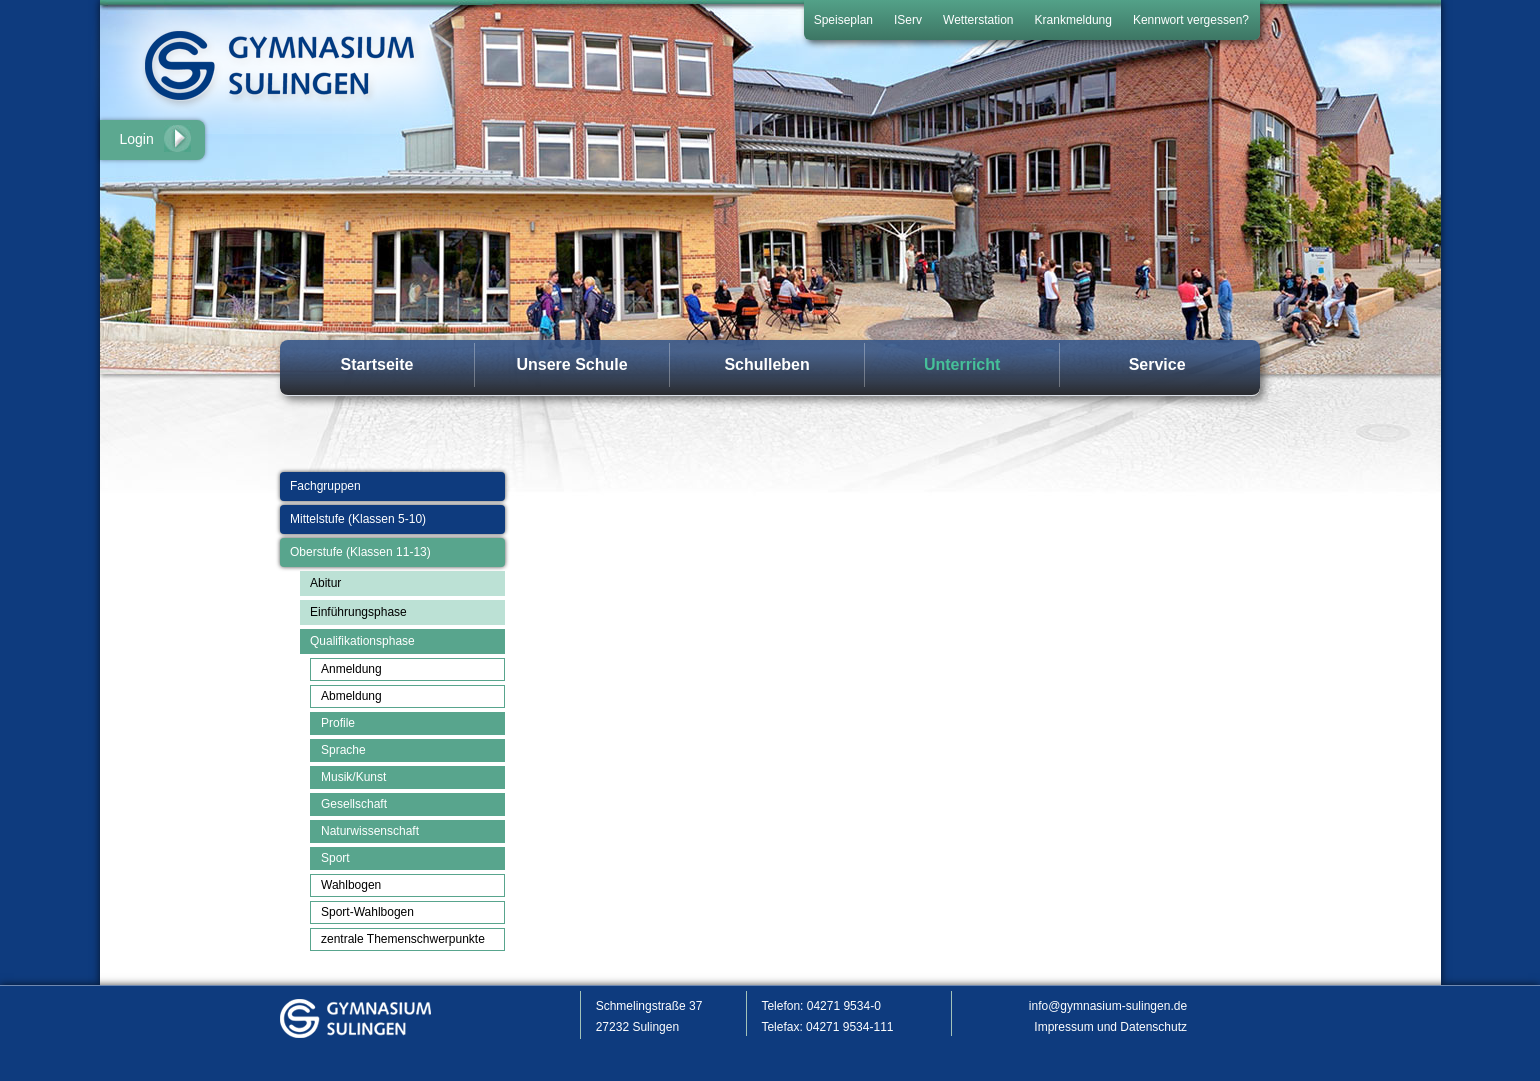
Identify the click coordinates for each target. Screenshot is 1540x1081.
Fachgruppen (325, 486)
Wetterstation (978, 20)
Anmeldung (351, 669)
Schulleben (766, 364)
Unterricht (962, 364)
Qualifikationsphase (362, 641)
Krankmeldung (1073, 20)
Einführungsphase (358, 612)
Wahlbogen (351, 885)
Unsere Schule (571, 364)
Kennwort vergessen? (1191, 20)
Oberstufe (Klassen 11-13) (360, 552)
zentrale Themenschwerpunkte (403, 939)
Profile (338, 723)
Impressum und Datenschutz (1110, 1027)
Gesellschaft (354, 804)
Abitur (325, 583)
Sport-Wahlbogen (367, 912)
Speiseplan (843, 20)
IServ (908, 20)
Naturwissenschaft (370, 831)
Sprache (343, 750)
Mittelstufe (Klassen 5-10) (358, 519)
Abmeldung (351, 696)
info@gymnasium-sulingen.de (1108, 1006)
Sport (335, 858)
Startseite (377, 364)
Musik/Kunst (353, 777)
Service (1157, 364)
